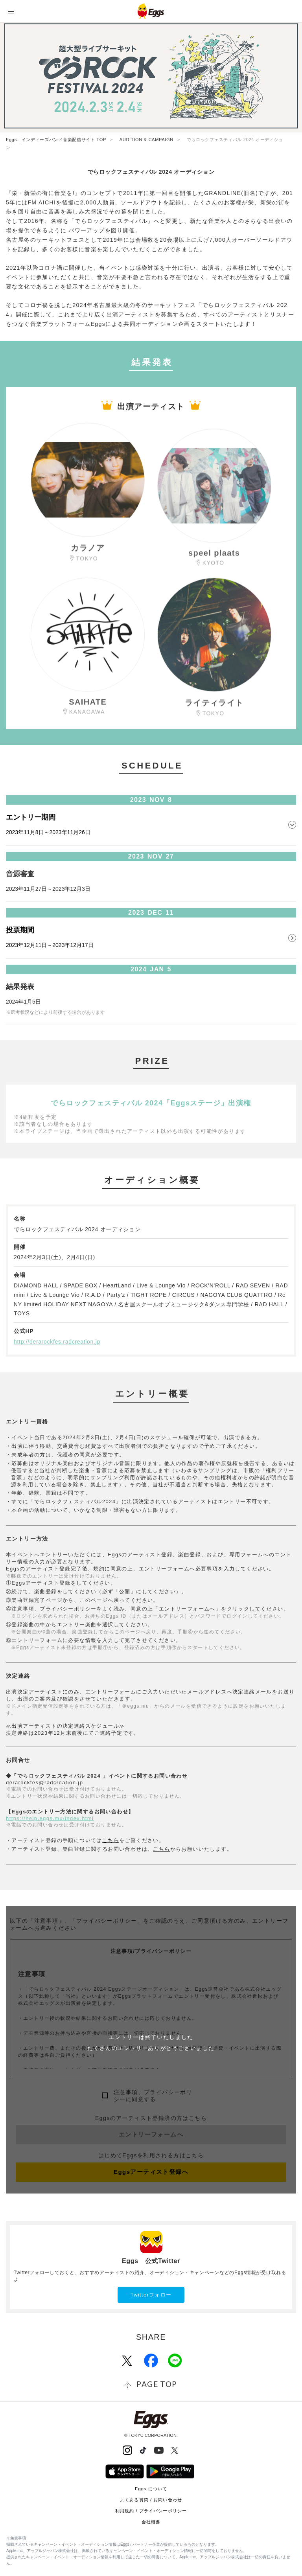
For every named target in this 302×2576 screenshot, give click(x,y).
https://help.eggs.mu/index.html (50, 1818)
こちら (110, 1840)
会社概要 (151, 2521)
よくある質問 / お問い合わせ (151, 2499)
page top (156, 2383)
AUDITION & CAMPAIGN (146, 139)
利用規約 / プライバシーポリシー (151, 2510)
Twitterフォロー (151, 2295)
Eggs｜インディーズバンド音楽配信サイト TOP (56, 139)
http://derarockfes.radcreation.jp (57, 1342)
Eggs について (151, 2488)
